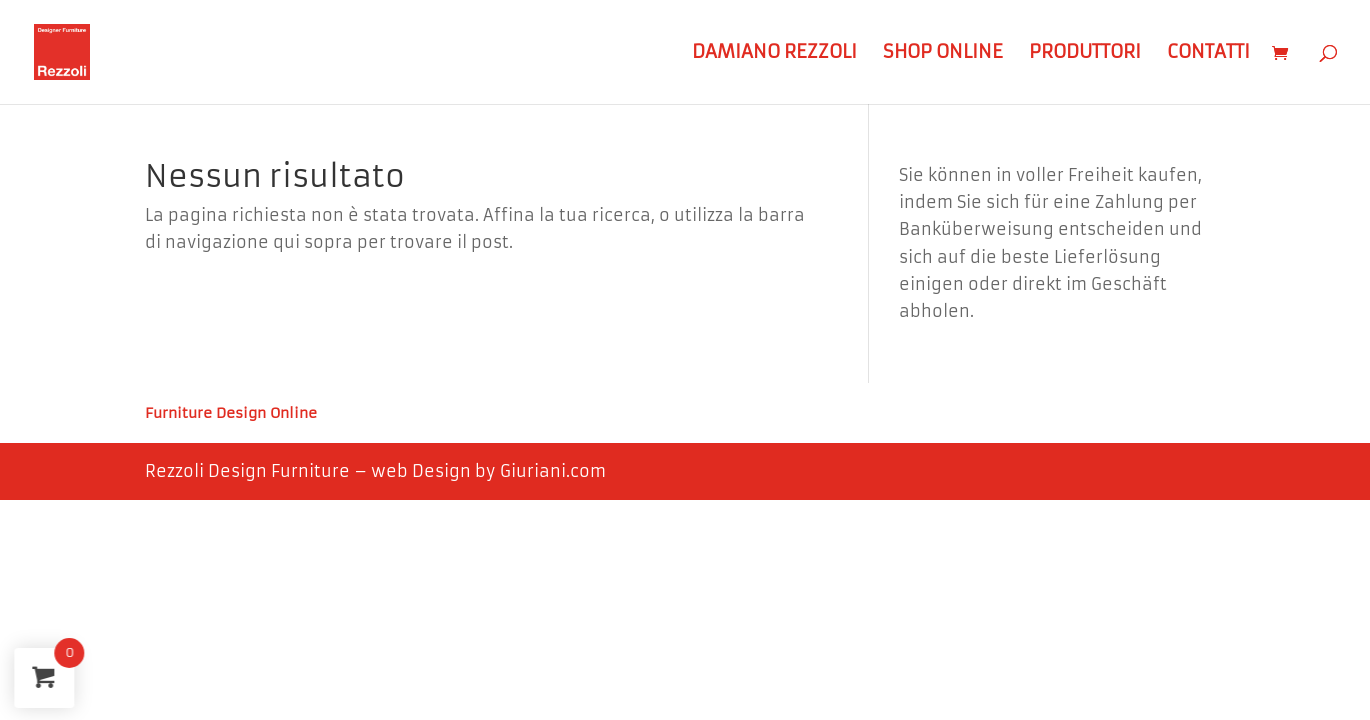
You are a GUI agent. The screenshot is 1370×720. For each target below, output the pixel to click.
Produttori (1085, 54)
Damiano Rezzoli (774, 54)
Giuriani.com (553, 471)
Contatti (1208, 54)
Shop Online (943, 54)
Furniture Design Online (231, 414)
